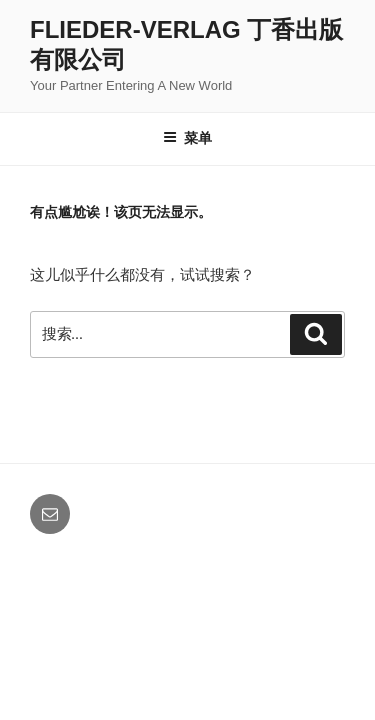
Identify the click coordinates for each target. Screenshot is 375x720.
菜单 (187, 138)
